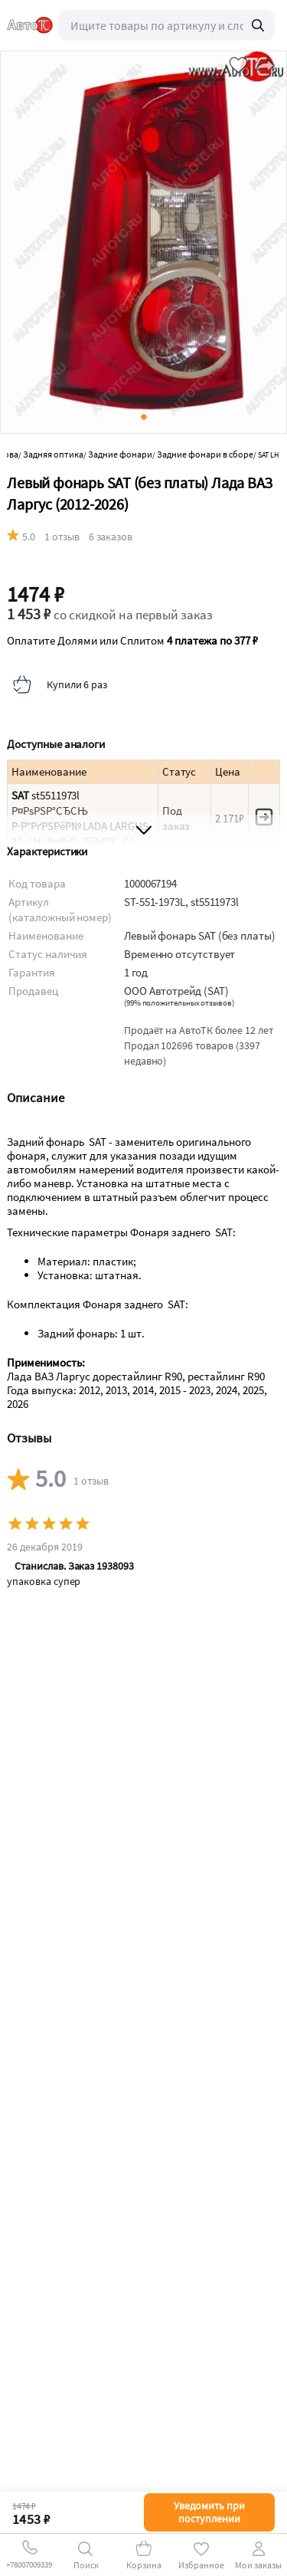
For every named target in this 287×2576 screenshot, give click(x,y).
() (179, 1003)
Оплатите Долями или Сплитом (132, 641)
